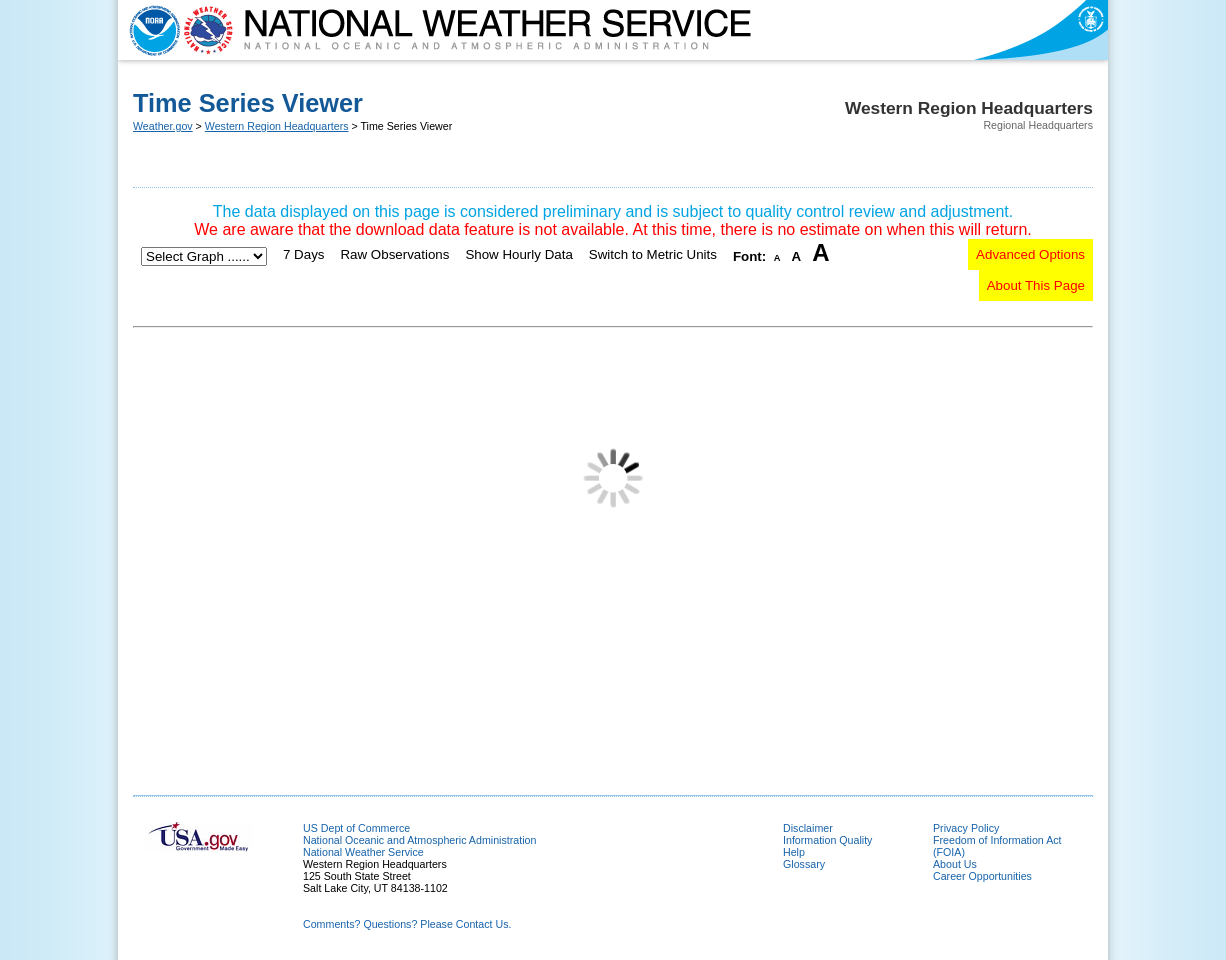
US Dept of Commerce (356, 828)
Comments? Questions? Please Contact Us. (407, 924)
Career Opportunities (982, 876)
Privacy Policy (966, 828)
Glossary (804, 864)
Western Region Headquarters (277, 126)
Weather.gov (163, 126)
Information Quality (827, 840)
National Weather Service (363, 852)
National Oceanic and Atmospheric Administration (419, 840)
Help (794, 852)
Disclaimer (808, 828)
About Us (955, 864)
